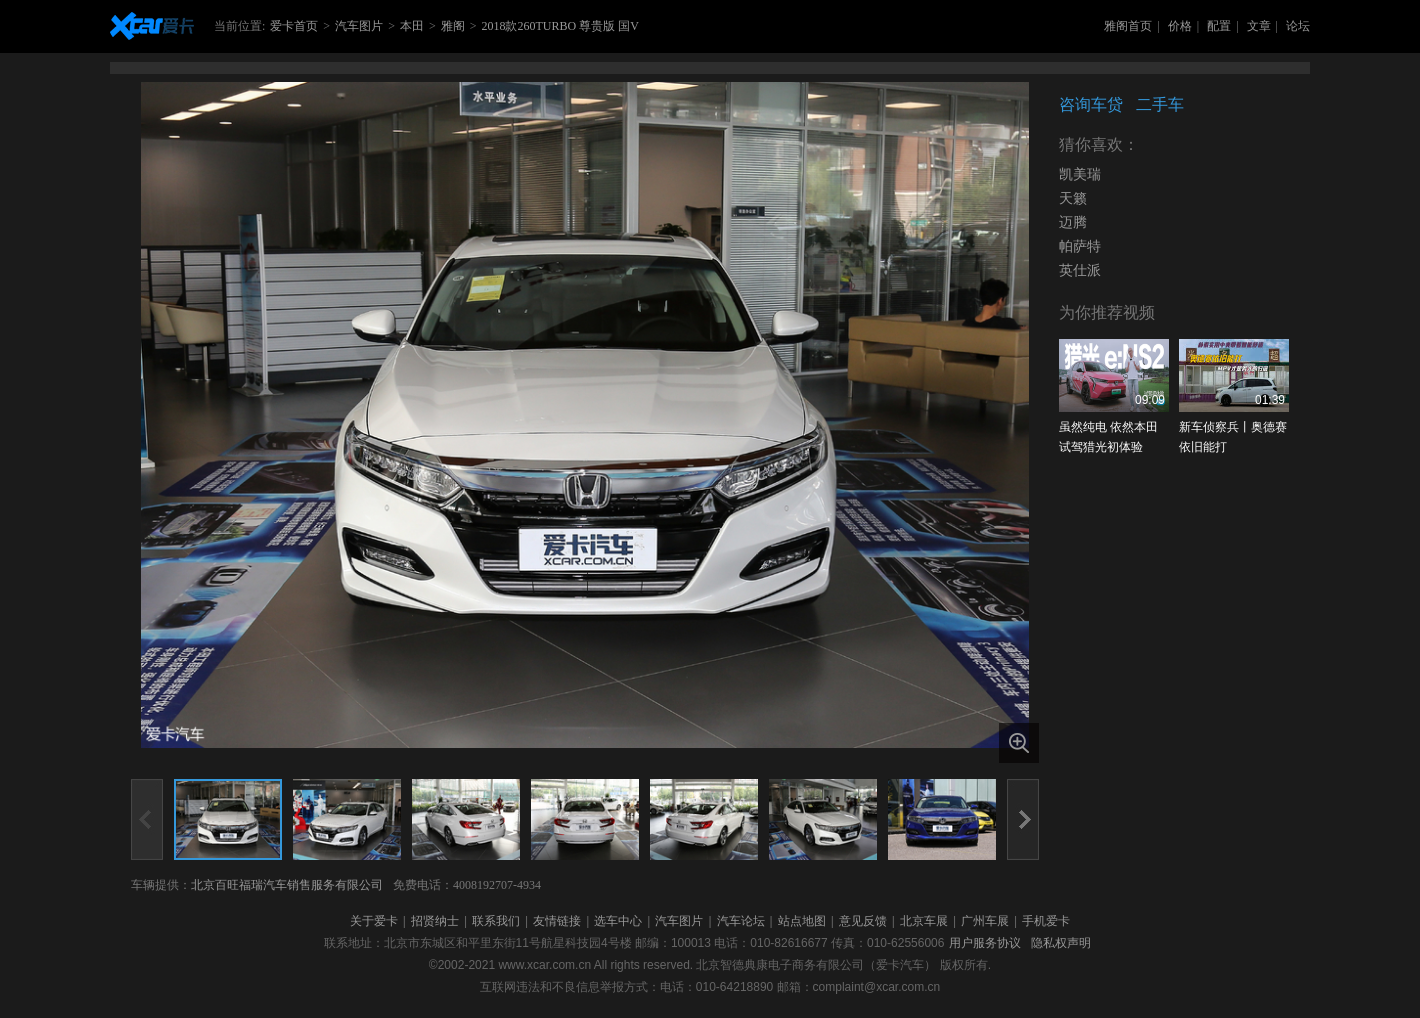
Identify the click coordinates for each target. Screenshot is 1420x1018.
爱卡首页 (294, 26)
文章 (1259, 26)
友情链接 (557, 921)
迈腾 (1073, 222)
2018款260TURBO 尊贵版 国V (559, 26)
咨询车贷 (1091, 104)
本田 (412, 26)
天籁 (1073, 198)
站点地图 (802, 921)
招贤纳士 (435, 921)
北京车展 (924, 921)
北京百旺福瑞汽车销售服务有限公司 (287, 885)
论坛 (1298, 26)
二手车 (1160, 104)
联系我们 (496, 921)
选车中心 (618, 921)
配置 (1219, 26)
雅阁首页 (1128, 26)
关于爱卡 (374, 921)
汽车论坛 (741, 921)
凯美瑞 (1080, 174)
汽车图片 (359, 26)
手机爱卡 (1046, 921)
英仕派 (1080, 270)
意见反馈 (863, 921)
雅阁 (453, 26)
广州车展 (985, 921)
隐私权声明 (1061, 943)
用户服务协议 (985, 943)
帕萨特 (1080, 246)
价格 (1180, 26)
